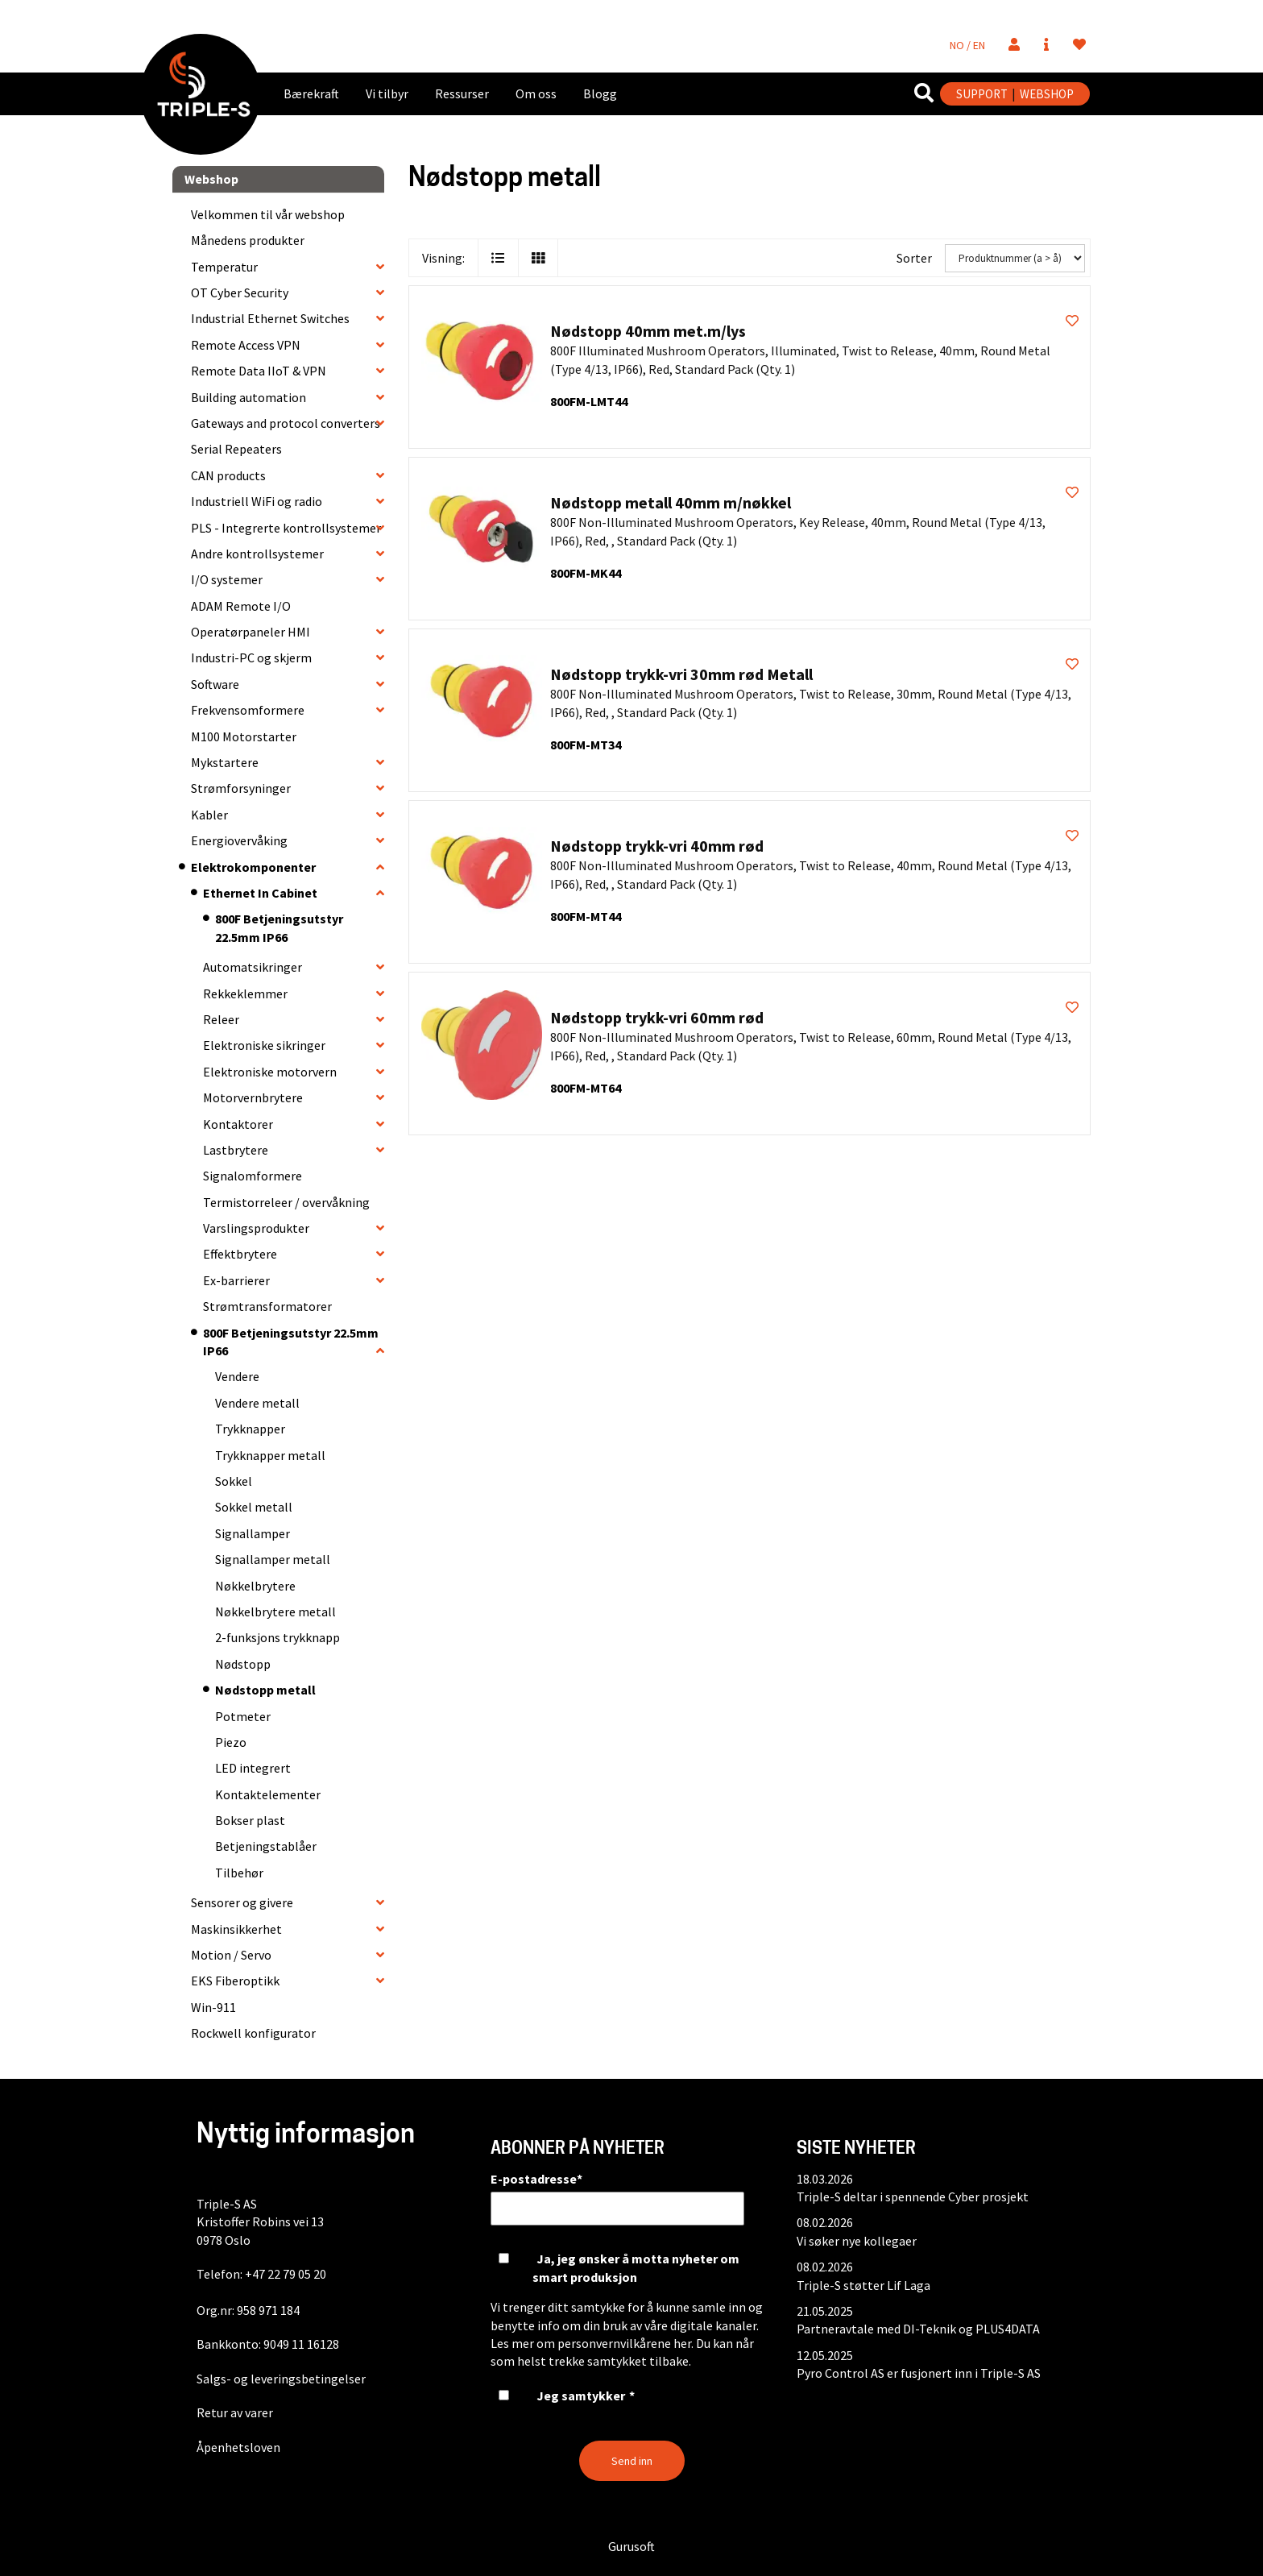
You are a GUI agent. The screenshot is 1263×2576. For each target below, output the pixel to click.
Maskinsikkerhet (236, 1929)
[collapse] (380, 267)
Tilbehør (239, 1873)
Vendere (237, 1376)
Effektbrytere (240, 1254)
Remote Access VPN (245, 345)
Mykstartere (225, 762)
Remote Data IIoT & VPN (258, 371)
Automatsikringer (252, 967)
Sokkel (233, 1481)
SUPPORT (982, 94)
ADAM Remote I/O (241, 606)
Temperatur (224, 267)
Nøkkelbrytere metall (275, 1611)
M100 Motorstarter (243, 736)
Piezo (230, 1742)
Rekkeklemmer (245, 993)
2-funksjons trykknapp (277, 1637)
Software (215, 684)
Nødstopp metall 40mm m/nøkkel (670, 502)
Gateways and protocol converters (285, 423)
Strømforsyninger (241, 788)
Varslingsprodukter (256, 1228)
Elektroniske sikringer (264, 1045)
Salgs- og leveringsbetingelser (281, 2379)
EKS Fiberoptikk (235, 1980)
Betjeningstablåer (266, 1846)
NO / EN (967, 45)
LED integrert (253, 1768)
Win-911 (213, 2007)
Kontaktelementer (268, 1794)
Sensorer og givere (242, 1902)
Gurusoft (631, 2546)
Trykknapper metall (270, 1455)
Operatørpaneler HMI (250, 632)
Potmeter (243, 1716)
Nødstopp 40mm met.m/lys (648, 331)
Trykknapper (250, 1429)
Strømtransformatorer (267, 1306)
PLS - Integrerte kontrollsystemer (286, 528)
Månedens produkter (247, 240)
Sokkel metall (253, 1507)
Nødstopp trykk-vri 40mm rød (657, 846)
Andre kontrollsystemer (257, 553)
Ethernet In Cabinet (260, 893)
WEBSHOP (1047, 94)
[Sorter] (1015, 258)
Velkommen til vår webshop (268, 214)
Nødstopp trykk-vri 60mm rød (657, 1017)
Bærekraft (311, 93)
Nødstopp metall (265, 1690)
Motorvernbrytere (253, 1097)
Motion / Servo (231, 1955)
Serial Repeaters (236, 449)
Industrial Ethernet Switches (270, 318)
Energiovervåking (239, 840)
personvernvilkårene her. (625, 2343)
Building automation (248, 397)
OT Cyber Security (239, 292)
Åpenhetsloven (238, 2447)
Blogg (600, 93)
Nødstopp (243, 1664)
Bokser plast (250, 1820)
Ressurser (462, 93)
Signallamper (252, 1533)
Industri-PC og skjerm (251, 657)
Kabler (209, 815)
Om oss (536, 93)
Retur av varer (235, 2412)
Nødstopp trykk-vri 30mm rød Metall (681, 674)
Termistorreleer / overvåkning (286, 1202)
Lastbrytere (235, 1150)
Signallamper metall (272, 1559)
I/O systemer (227, 579)
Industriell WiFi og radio (256, 501)
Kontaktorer (238, 1124)
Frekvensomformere (247, 710)
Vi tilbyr (387, 93)
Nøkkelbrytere (255, 1586)
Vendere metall (257, 1403)
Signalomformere (252, 1176)
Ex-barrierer (236, 1280)
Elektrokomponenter (253, 867)
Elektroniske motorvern (270, 1072)
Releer (221, 1019)
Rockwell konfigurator (253, 2033)
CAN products (228, 475)
